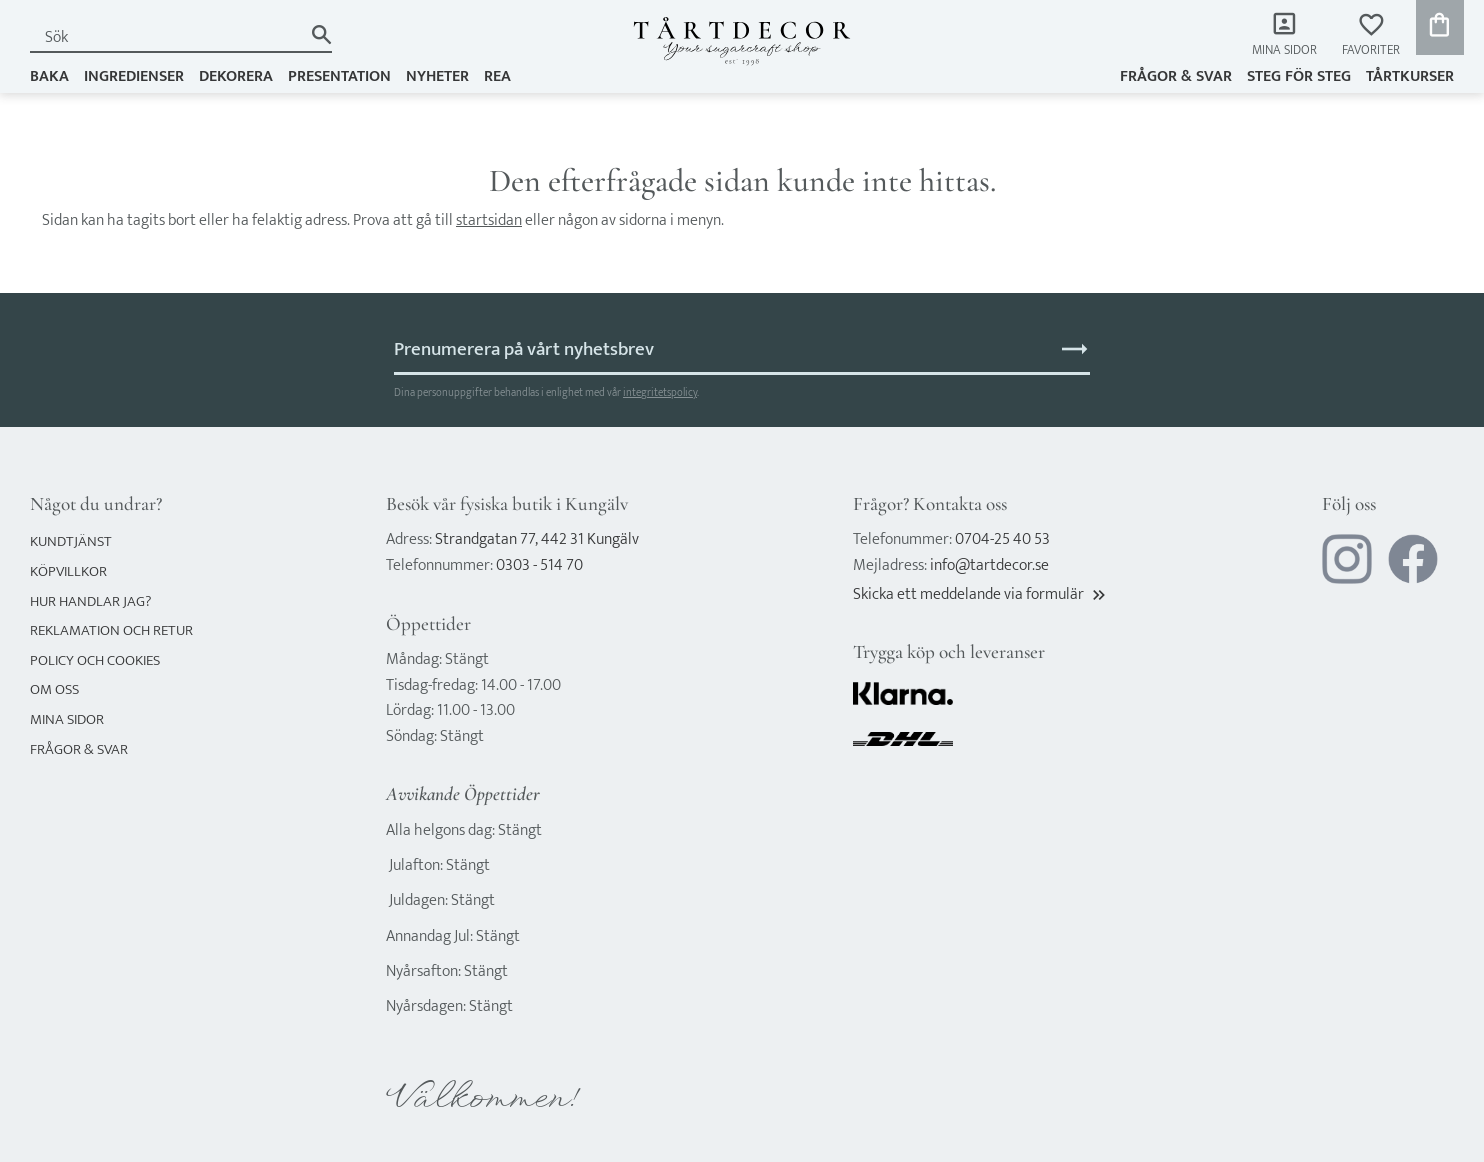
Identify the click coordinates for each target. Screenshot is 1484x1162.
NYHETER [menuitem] (437, 76)
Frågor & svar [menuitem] (1176, 76)
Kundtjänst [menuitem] (71, 541)
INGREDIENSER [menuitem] (134, 76)
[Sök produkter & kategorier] (166, 37)
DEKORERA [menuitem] (236, 76)
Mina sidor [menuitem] (1284, 50)
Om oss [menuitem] (54, 689)
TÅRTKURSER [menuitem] (1410, 76)
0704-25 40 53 (1002, 539)
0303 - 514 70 (539, 565)
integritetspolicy (660, 392)
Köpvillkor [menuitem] (68, 571)
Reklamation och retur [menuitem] (111, 630)
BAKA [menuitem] (49, 76)
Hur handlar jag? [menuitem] (90, 601)
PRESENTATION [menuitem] (339, 76)
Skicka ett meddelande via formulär (981, 594)
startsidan (489, 220)
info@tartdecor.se (989, 565)
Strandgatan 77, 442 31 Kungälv (537, 539)
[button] (1371, 35)
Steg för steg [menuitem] (1299, 76)
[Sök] (321, 34)
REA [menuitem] (497, 76)
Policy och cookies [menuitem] (95, 660)
